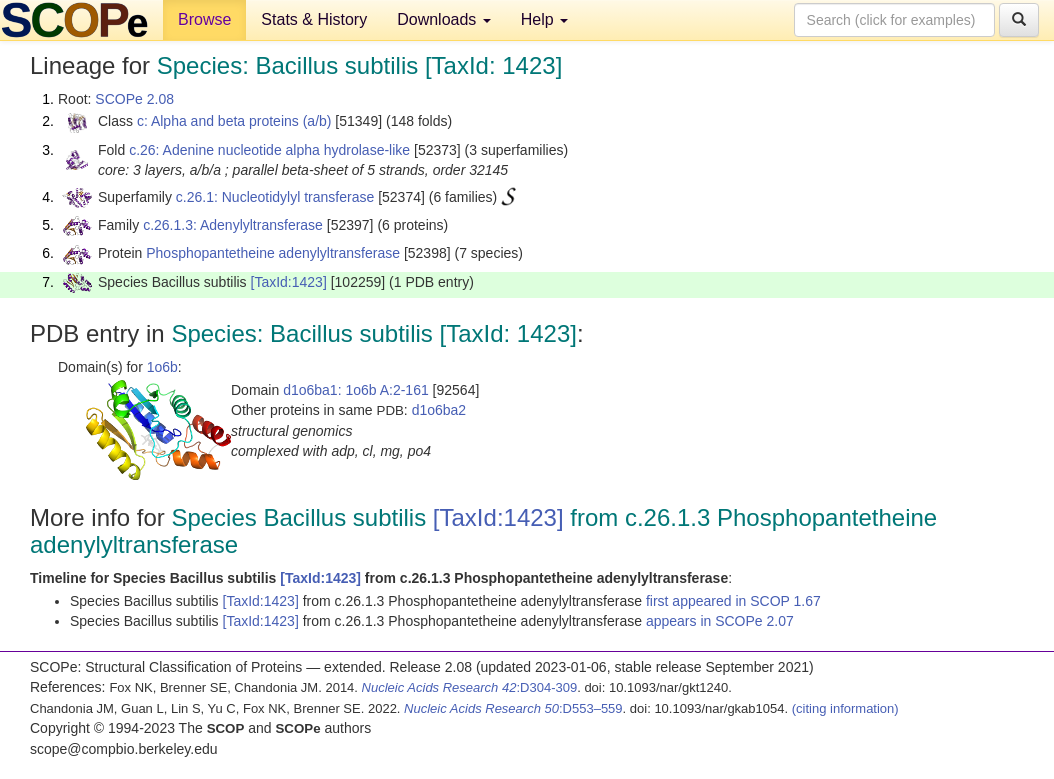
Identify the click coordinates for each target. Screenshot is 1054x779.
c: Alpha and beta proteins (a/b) (234, 121)
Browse (204, 19)
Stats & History (314, 19)
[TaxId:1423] (289, 282)
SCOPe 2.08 (134, 99)
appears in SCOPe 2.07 (720, 621)
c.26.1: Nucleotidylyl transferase (275, 197)
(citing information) (845, 708)
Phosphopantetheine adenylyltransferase (273, 253)
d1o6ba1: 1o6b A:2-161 (356, 390)
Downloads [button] (444, 19)
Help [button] (544, 19)
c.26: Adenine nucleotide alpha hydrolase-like (269, 150)
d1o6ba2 (439, 410)
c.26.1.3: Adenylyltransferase (233, 225)
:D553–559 (513, 708)
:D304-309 (470, 687)
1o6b (162, 367)
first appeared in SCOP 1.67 (733, 601)
